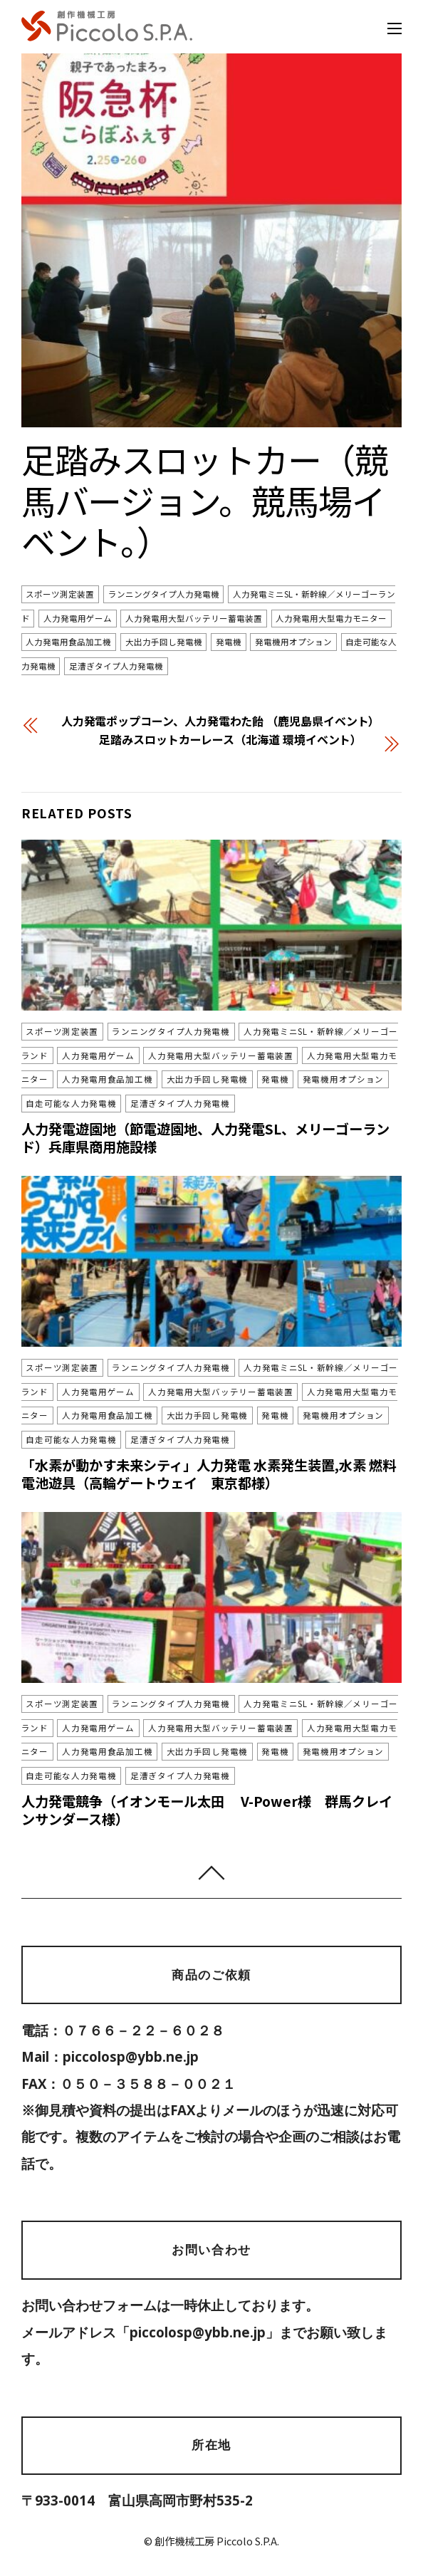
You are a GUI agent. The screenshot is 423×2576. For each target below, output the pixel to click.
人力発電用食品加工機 (68, 642)
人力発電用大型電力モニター (331, 618)
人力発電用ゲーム (77, 618)
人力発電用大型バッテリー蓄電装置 (193, 618)
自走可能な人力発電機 (71, 1103)
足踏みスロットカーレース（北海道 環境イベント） (230, 739)
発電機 (228, 642)
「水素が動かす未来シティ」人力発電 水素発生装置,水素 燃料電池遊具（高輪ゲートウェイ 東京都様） (208, 1474)
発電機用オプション (293, 642)
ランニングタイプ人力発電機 (163, 594)
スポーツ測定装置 (60, 594)
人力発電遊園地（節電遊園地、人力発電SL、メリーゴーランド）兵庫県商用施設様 (205, 1138)
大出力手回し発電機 (163, 642)
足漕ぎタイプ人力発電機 (116, 666)
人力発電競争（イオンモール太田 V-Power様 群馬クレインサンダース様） (206, 1810)
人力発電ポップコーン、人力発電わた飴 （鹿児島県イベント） (220, 720)
